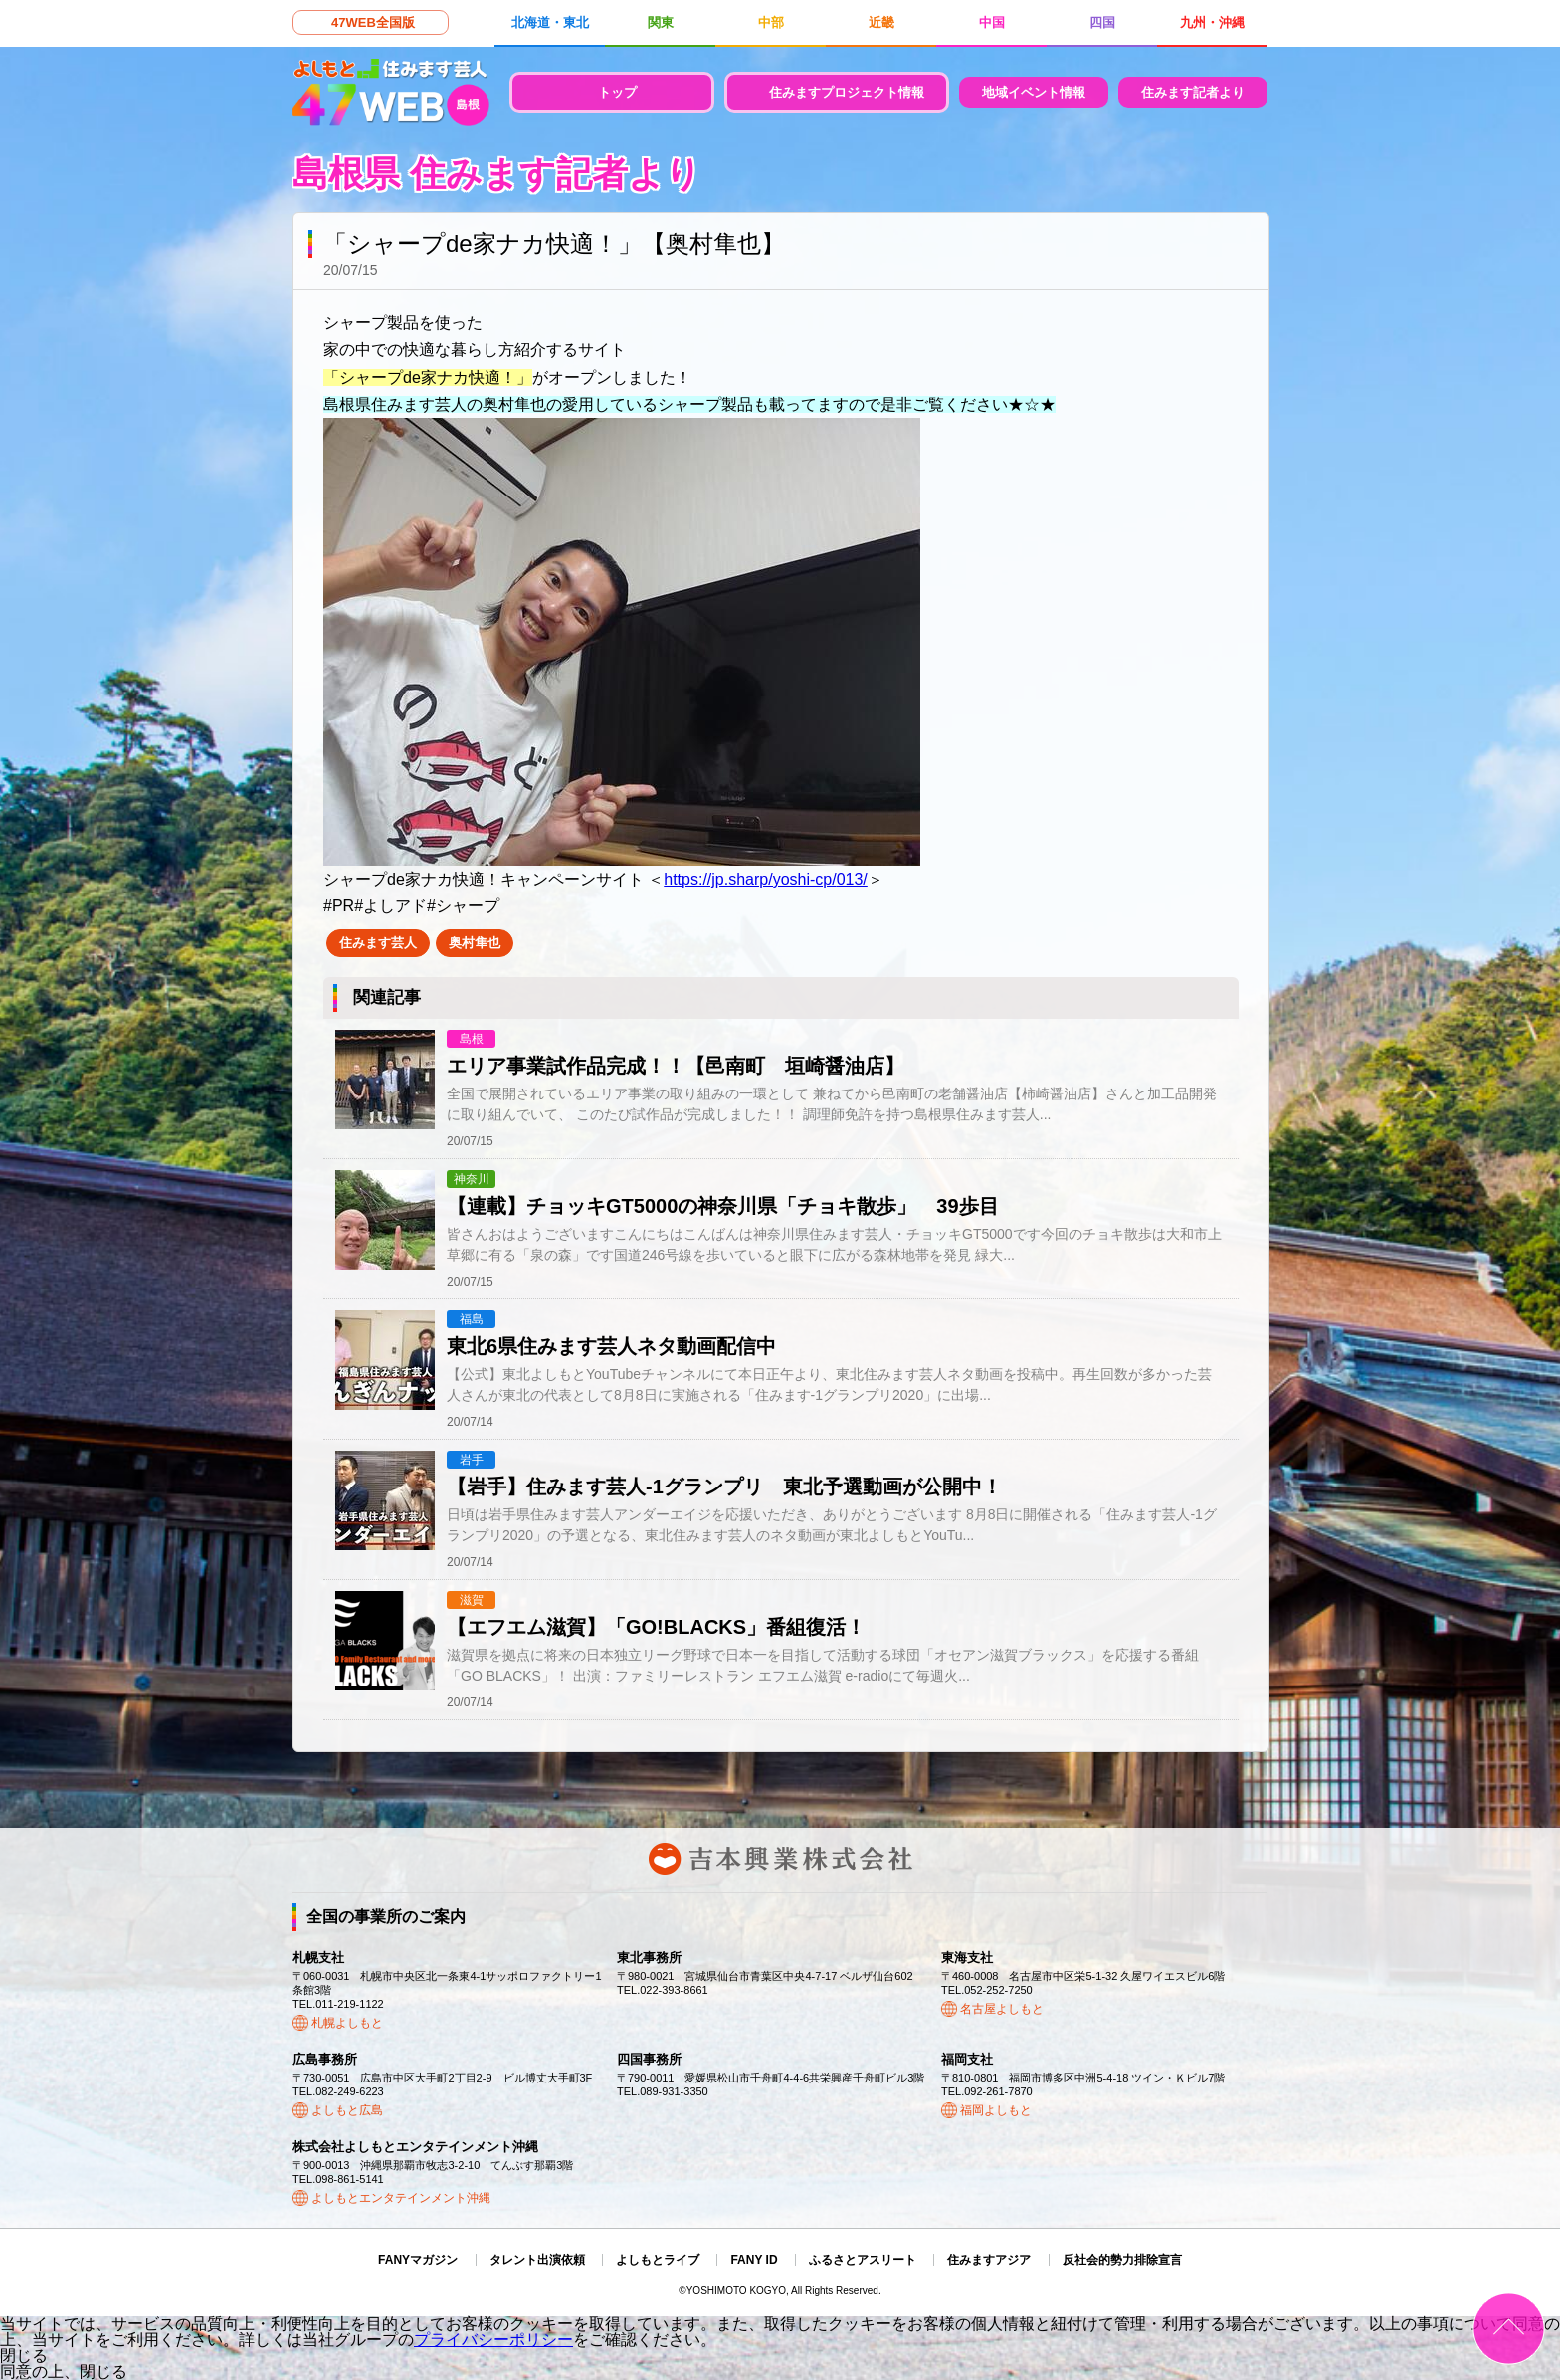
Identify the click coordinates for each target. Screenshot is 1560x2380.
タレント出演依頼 (537, 2260)
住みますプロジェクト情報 (846, 92)
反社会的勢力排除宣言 (1122, 2260)
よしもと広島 (347, 2110)
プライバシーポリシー (493, 2339)
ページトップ (1508, 2328)
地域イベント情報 (1033, 92)
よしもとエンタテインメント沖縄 (400, 2198)
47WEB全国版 (373, 22)
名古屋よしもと (1002, 2009)
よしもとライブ (657, 2260)
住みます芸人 (378, 942)
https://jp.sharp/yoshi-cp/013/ (766, 879)
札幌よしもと (347, 2023)
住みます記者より (1193, 92)
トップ (617, 92)
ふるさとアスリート (862, 2260)
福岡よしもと (996, 2110)
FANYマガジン (418, 2260)
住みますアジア (989, 2260)
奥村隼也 (474, 942)
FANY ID (753, 2260)
